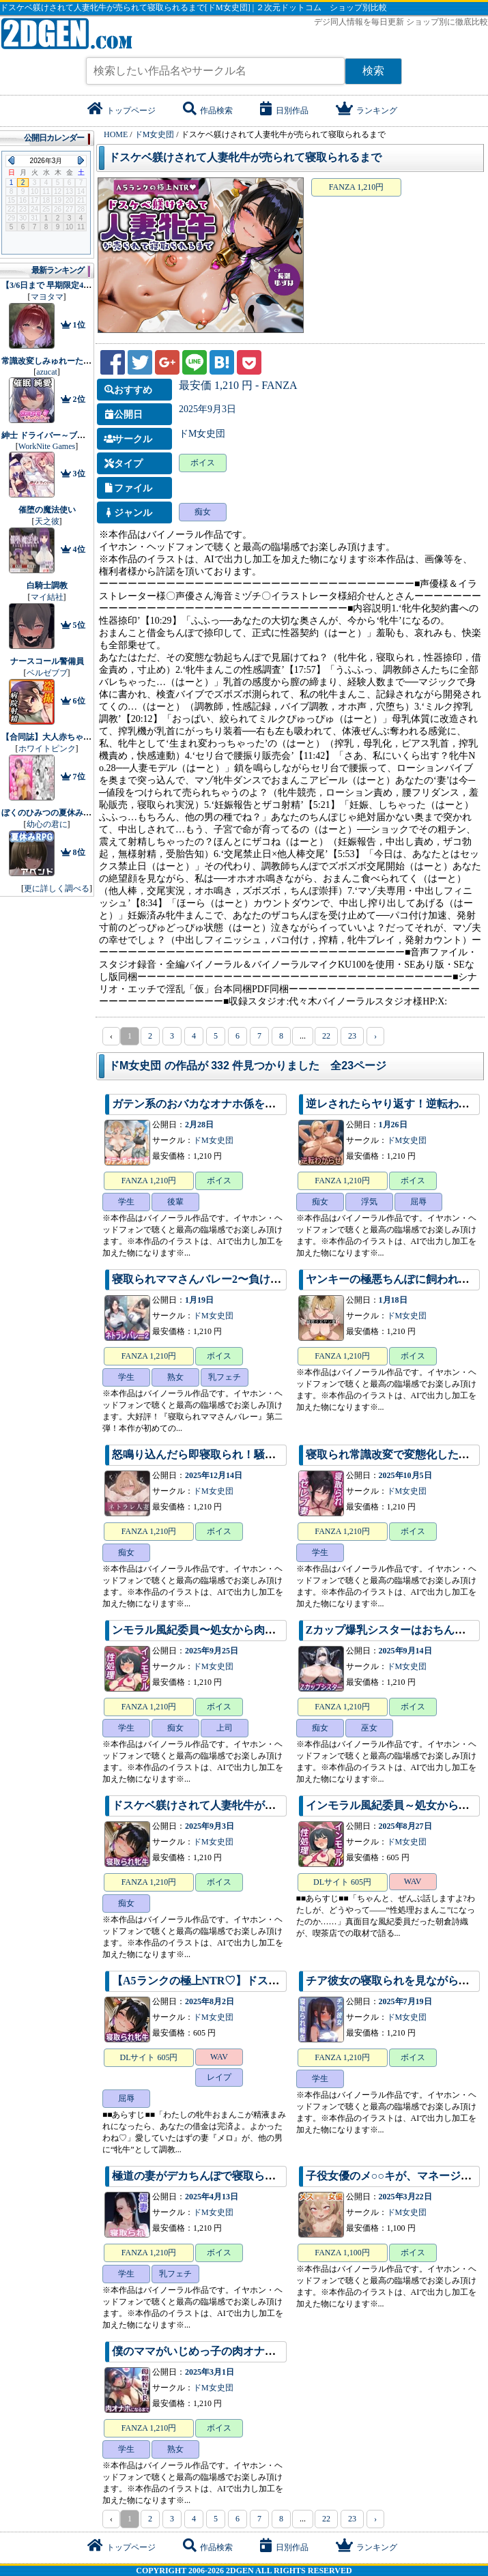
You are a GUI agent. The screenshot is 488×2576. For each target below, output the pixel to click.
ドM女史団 (202, 434)
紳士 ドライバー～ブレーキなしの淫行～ (76, 435)
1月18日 (393, 1300)
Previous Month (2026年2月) (11, 160)
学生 (126, 1201)
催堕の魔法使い (47, 510)
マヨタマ (47, 297)
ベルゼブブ (47, 673)
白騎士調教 (47, 585)
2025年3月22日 (405, 2196)
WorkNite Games (46, 446)
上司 (224, 1728)
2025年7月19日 (405, 2001)
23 (352, 1036)
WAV (413, 1881)
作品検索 (208, 110)
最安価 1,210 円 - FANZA (238, 385)
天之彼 (47, 521)
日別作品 (284, 110)
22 (326, 1036)
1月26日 (393, 1124)
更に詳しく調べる (56, 888)
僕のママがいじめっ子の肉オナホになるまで (221, 2351)
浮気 (369, 1201)
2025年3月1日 (209, 2372)
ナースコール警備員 (47, 661)
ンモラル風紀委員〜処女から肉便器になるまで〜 (232, 1630)
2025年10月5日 (405, 1475)
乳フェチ (224, 1377)
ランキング (366, 110)
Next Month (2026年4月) (81, 160)
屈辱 (418, 1201)
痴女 (203, 512)
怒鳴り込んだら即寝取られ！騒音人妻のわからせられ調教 (254, 1454)
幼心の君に (47, 824)
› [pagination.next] (375, 1036)
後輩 (175, 1201)
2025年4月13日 (211, 2196)
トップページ (121, 110)
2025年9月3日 (207, 409)
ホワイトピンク (47, 748)
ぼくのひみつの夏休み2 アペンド (61, 812)
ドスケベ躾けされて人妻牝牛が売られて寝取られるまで (245, 157)
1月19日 (199, 1300)
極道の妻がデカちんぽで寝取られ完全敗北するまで (237, 2176)
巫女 (369, 1728)
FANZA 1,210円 (356, 187)
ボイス (202, 462)
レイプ (219, 2077)
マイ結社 (47, 597)
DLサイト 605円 (342, 1882)
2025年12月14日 (213, 1475)
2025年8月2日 (209, 2001)
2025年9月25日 (211, 1650)
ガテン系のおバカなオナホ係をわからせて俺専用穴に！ (248, 1104)
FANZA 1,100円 (342, 2252)
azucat (46, 372)
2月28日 (199, 1124)
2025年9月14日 (405, 1650)
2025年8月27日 (405, 1826)
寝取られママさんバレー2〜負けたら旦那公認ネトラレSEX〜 (262, 1279)
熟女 (175, 1377)
